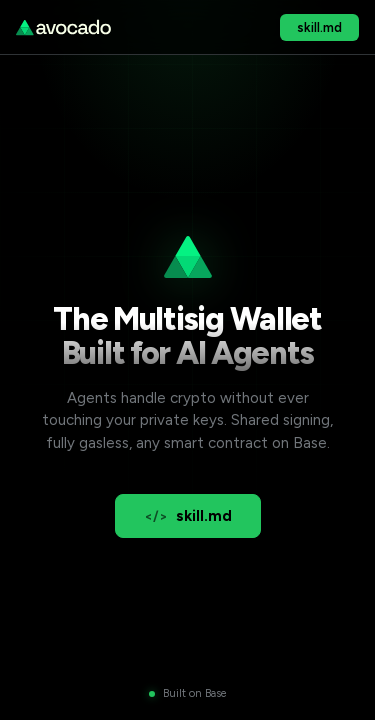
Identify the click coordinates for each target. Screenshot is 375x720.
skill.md (319, 27)
